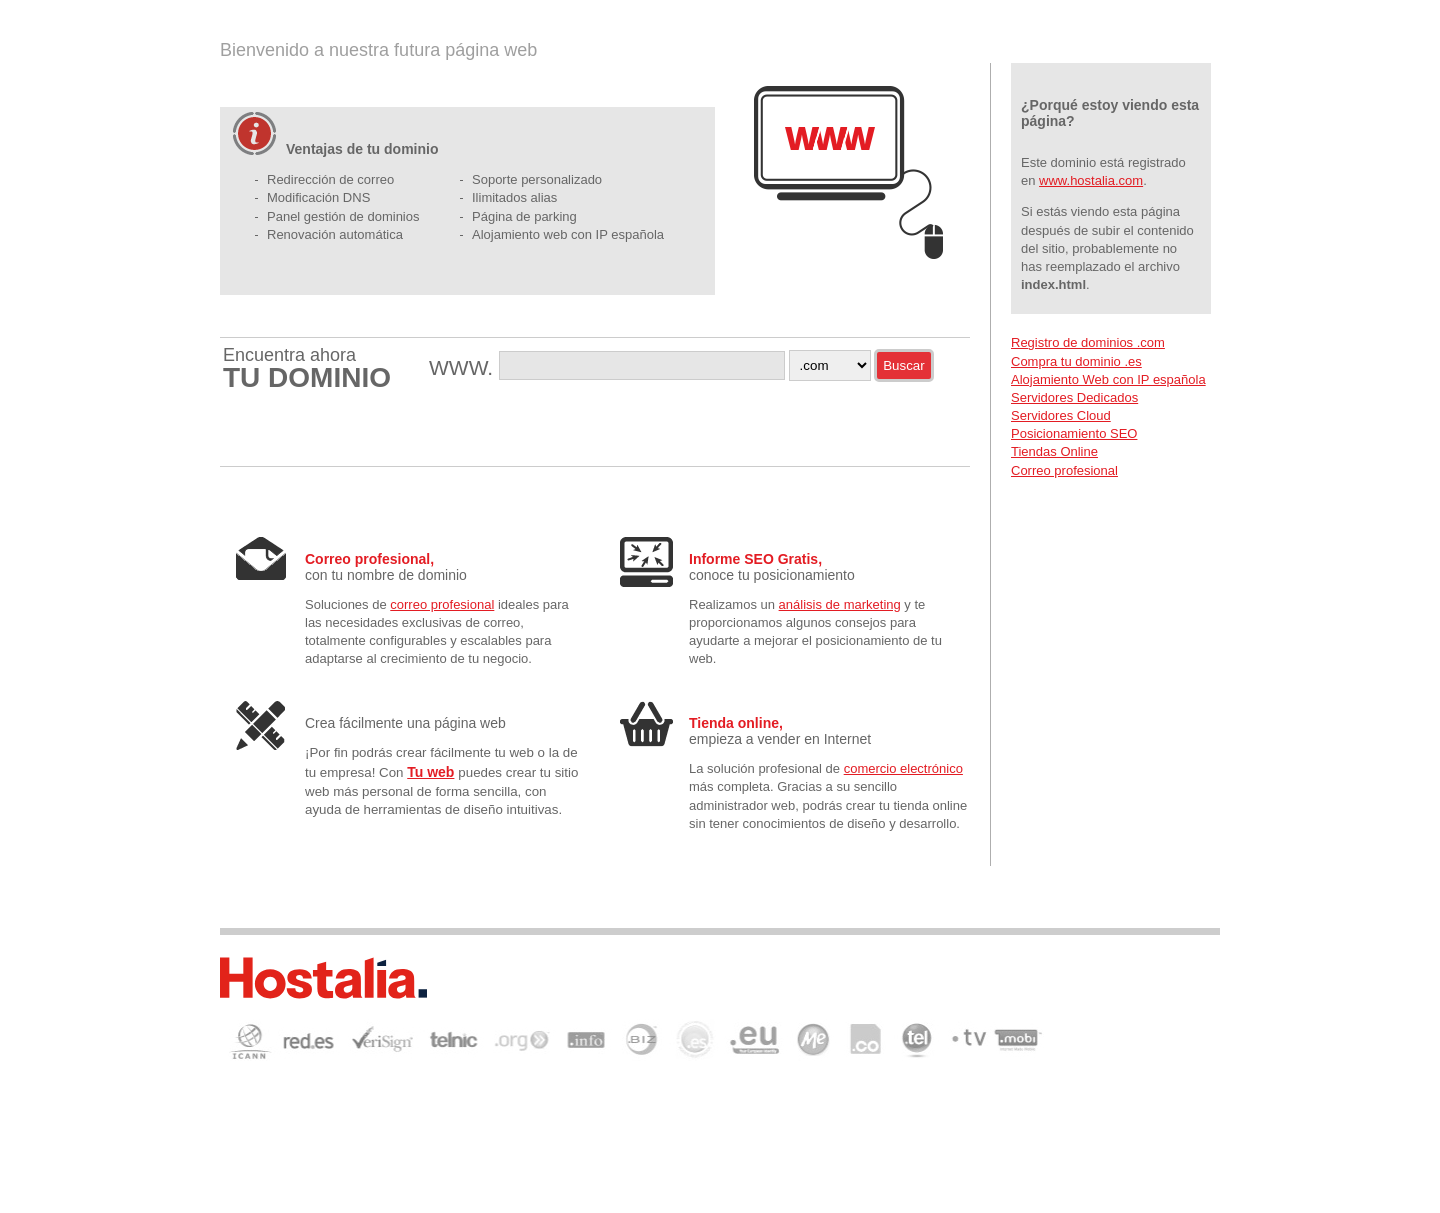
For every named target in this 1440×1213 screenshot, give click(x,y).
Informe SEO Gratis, (755, 559)
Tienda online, (736, 723)
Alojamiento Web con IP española (1108, 379)
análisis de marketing (840, 604)
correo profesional (442, 604)
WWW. (464, 367)
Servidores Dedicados (1074, 397)
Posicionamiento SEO (1074, 433)
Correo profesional (1064, 470)
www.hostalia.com (1091, 180)
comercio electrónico (903, 768)
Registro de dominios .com (1088, 342)
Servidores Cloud (1061, 415)
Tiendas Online (1054, 451)
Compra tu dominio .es (1076, 361)
